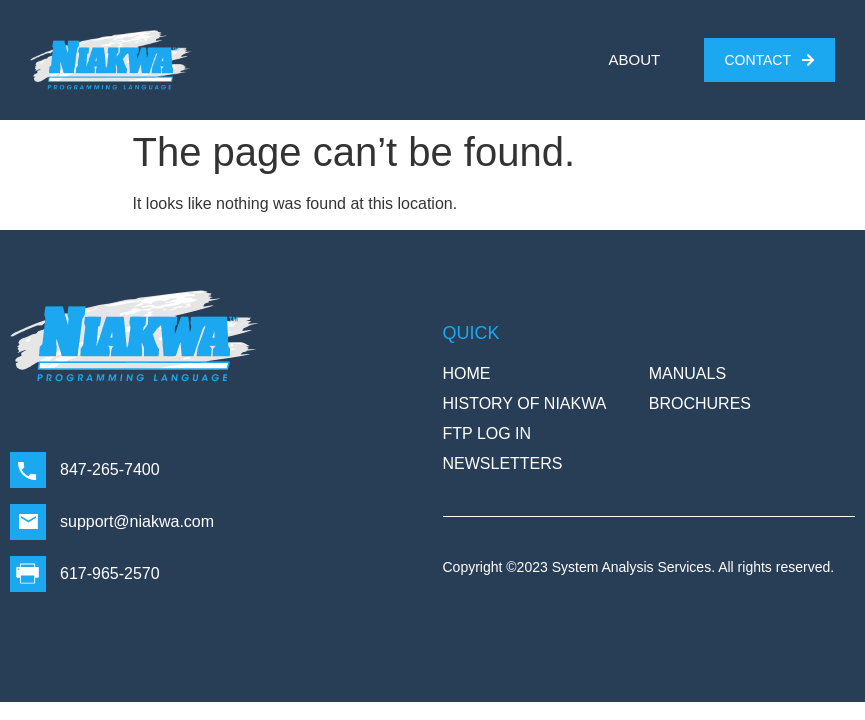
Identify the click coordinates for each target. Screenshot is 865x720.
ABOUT (635, 59)
